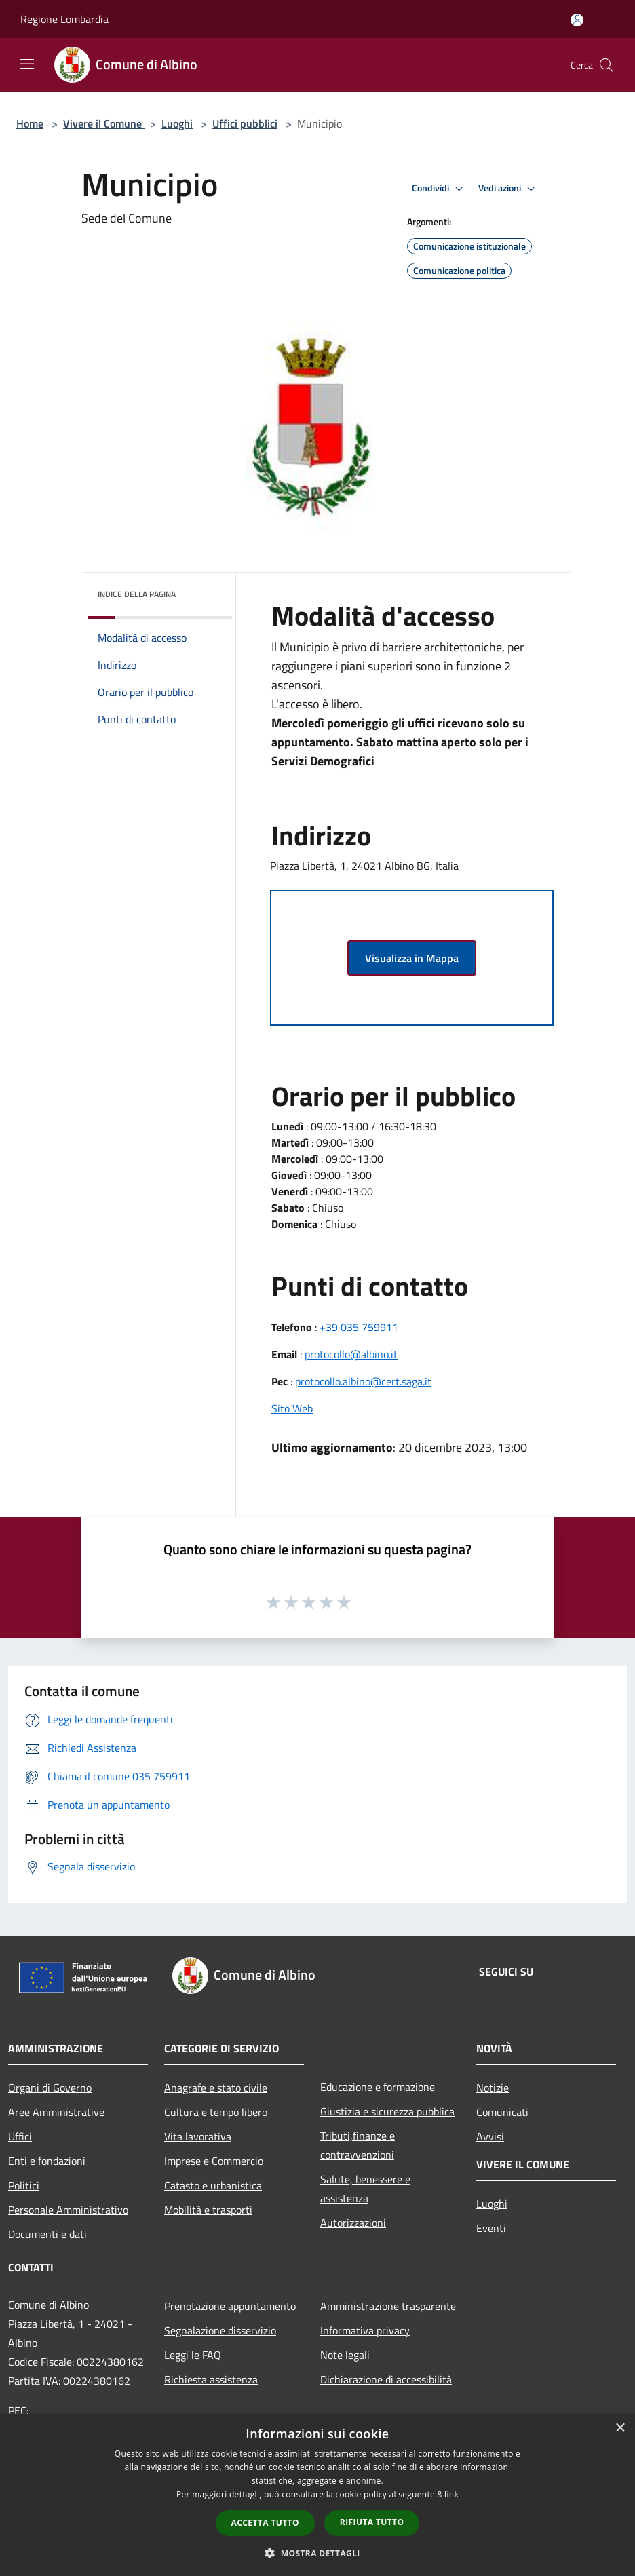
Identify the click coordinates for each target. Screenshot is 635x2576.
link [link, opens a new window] (451, 2494)
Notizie (492, 2087)
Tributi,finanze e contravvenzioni (357, 2145)
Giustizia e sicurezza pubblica (387, 2111)
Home (29, 123)
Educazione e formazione (377, 2087)
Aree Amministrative (56, 2112)
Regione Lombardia (64, 19)
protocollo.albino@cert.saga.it (363, 1381)
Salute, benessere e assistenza (365, 2188)
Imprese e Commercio (213, 2161)
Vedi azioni (508, 188)
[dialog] (317, 2495)
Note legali (345, 2355)
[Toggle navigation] (27, 64)
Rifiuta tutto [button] (372, 2522)
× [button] (620, 2428)
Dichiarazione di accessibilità (386, 2379)
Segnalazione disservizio (220, 2330)
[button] (317, 2553)
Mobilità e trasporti (208, 2210)
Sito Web (292, 1408)
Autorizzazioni (353, 2222)
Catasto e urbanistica (213, 2185)
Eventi (491, 2228)
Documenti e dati (47, 2234)
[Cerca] (606, 65)
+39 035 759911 (359, 1327)
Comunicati (502, 2112)
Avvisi (490, 2136)
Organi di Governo (50, 2087)
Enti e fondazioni (46, 2161)
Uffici (20, 2136)
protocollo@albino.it (351, 1354)
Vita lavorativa (197, 2136)
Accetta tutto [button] (265, 2523)
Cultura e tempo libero (215, 2112)
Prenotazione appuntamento (230, 2306)
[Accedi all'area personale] (577, 20)
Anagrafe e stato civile (215, 2087)
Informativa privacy (365, 2330)
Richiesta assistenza (211, 2379)
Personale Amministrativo (68, 2210)
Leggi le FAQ (192, 2355)
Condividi (439, 188)
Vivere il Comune (104, 123)
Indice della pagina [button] (137, 594)
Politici (23, 2185)
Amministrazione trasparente (388, 2306)
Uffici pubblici (244, 123)
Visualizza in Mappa (412, 958)
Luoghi (177, 123)
